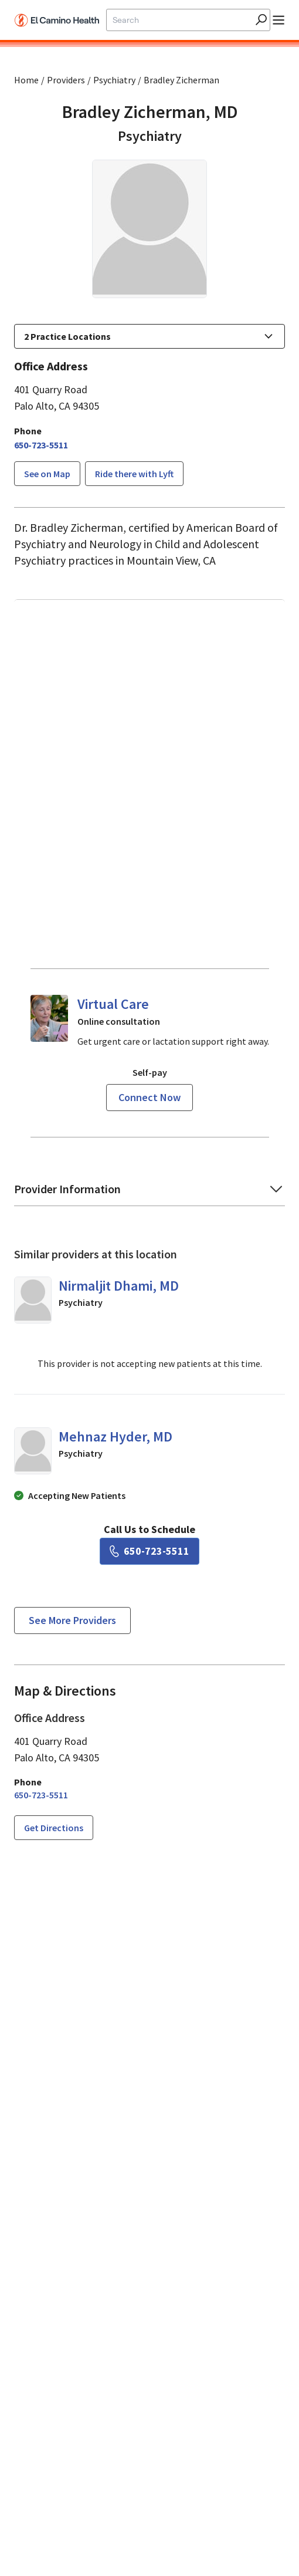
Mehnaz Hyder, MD (115, 1436)
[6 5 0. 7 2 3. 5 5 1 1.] (41, 445)
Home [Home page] (26, 80)
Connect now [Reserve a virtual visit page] (149, 1097)
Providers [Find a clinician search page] (66, 80)
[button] (149, 336)
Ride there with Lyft (134, 474)
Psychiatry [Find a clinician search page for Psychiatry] (114, 80)
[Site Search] (179, 20)
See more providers (72, 1620)
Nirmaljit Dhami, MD (119, 1286)
